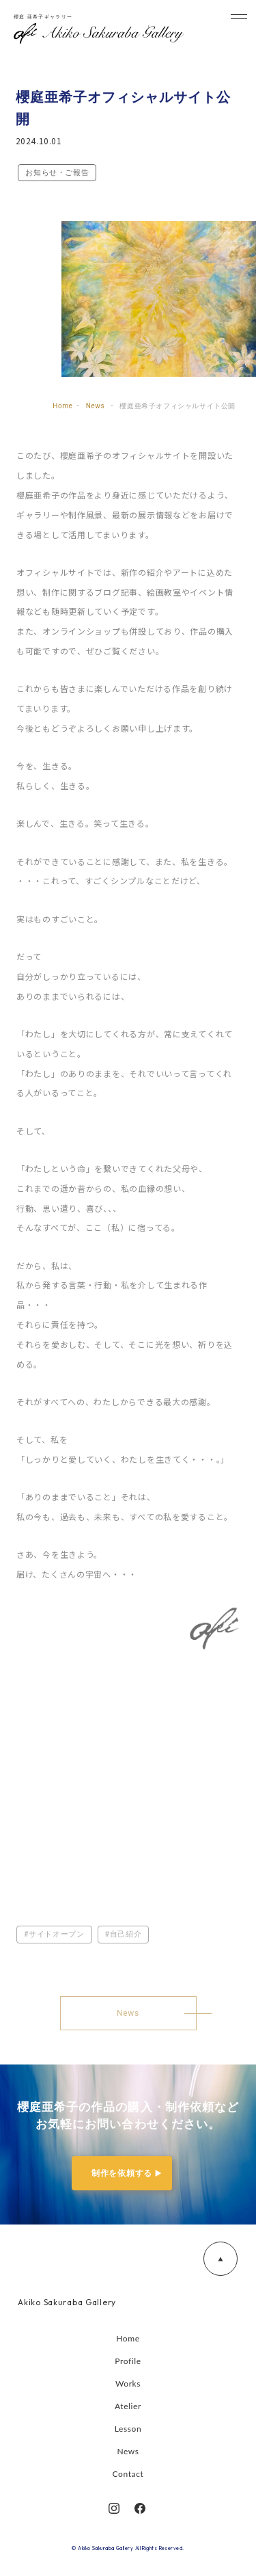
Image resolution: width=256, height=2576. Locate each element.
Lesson (128, 2429)
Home (127, 2338)
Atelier (128, 2406)
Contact (128, 2474)
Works (128, 2383)
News (128, 2451)
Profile (128, 2361)
